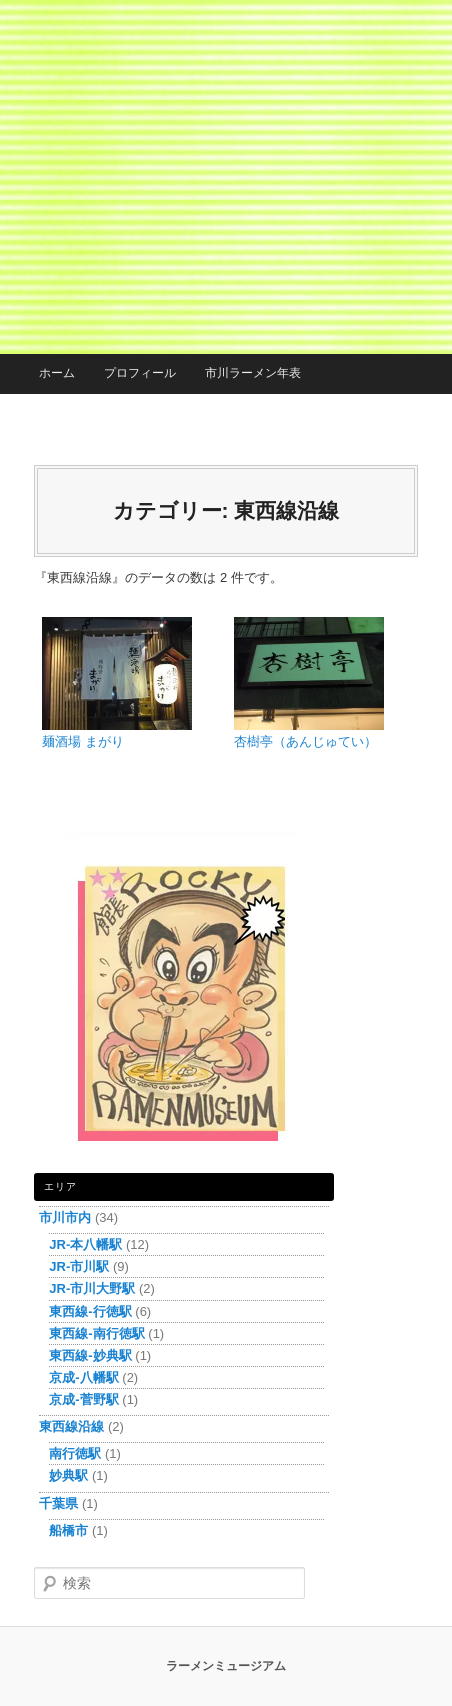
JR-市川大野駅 (92, 1288)
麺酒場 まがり (83, 741)
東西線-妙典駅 (90, 1355)
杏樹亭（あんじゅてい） (305, 741)
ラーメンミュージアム (226, 1666)
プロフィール (140, 373)
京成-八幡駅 (83, 1377)
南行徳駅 (75, 1453)
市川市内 (65, 1217)
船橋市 (68, 1530)
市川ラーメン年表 (253, 373)
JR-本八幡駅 (85, 1244)
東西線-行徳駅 (90, 1311)
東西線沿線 (71, 1426)
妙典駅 (68, 1475)
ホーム (57, 373)
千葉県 (58, 1503)
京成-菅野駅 (83, 1399)
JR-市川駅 (79, 1266)
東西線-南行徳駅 (96, 1333)
